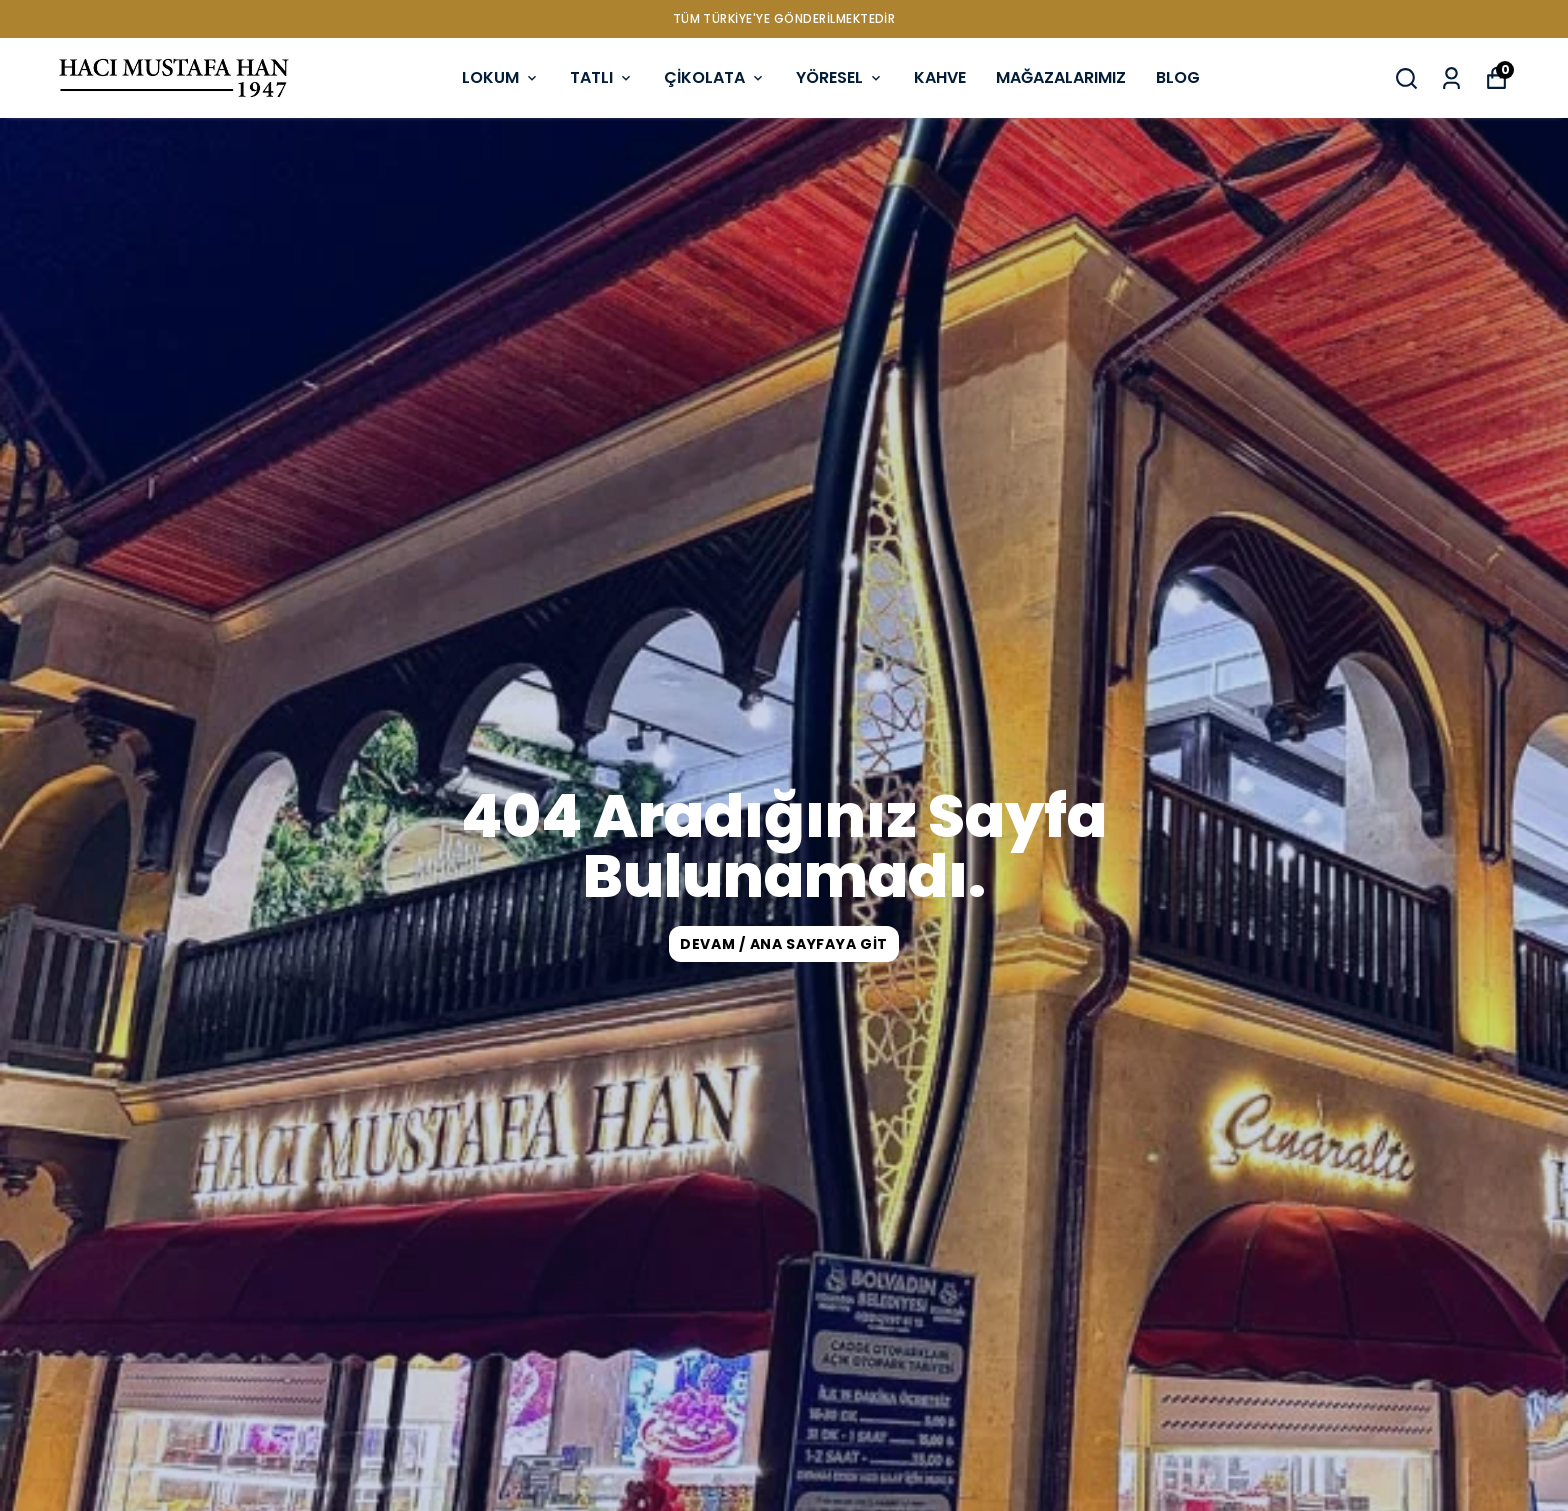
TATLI (602, 77)
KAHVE (940, 77)
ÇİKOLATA (715, 77)
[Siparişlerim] (1451, 78)
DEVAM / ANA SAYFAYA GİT (784, 944)
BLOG (1178, 77)
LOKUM (501, 77)
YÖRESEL (840, 77)
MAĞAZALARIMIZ (1061, 77)
